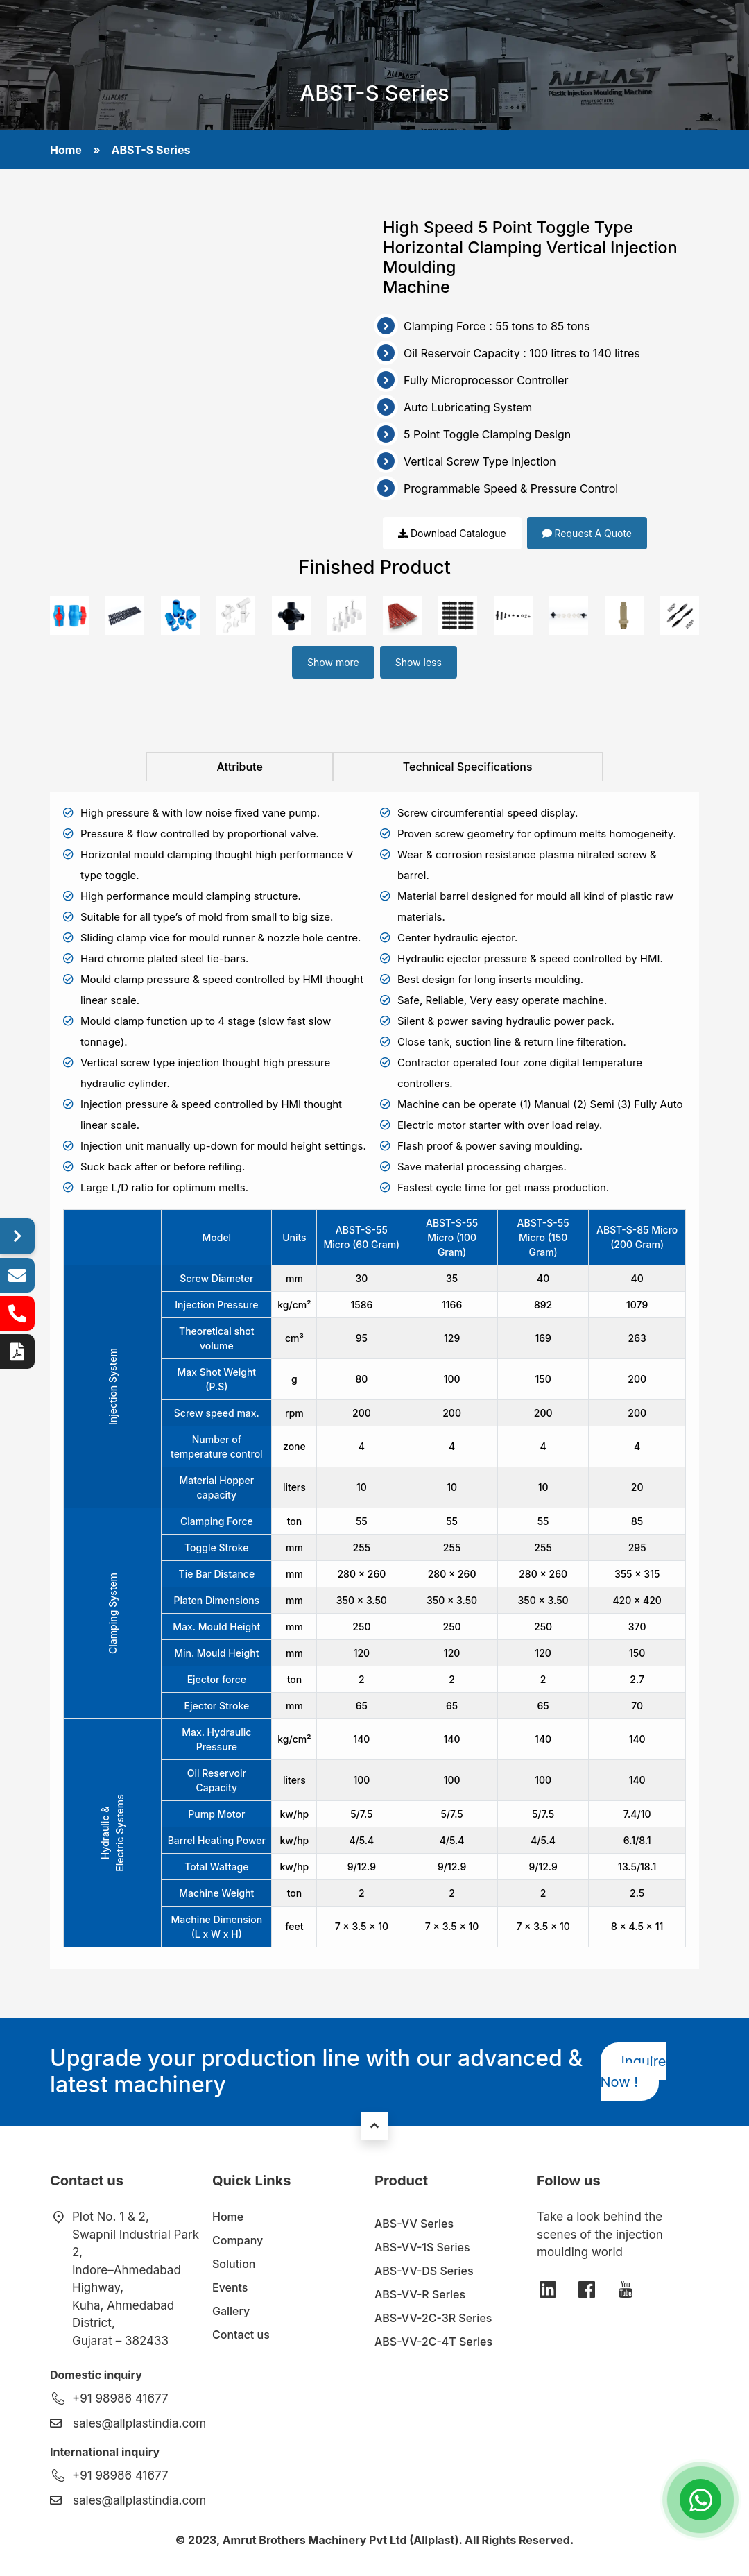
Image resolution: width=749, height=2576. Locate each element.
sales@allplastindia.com (139, 2423)
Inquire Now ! (633, 2071)
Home (66, 150)
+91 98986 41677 (120, 2398)
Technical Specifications (468, 767)
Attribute (239, 767)
